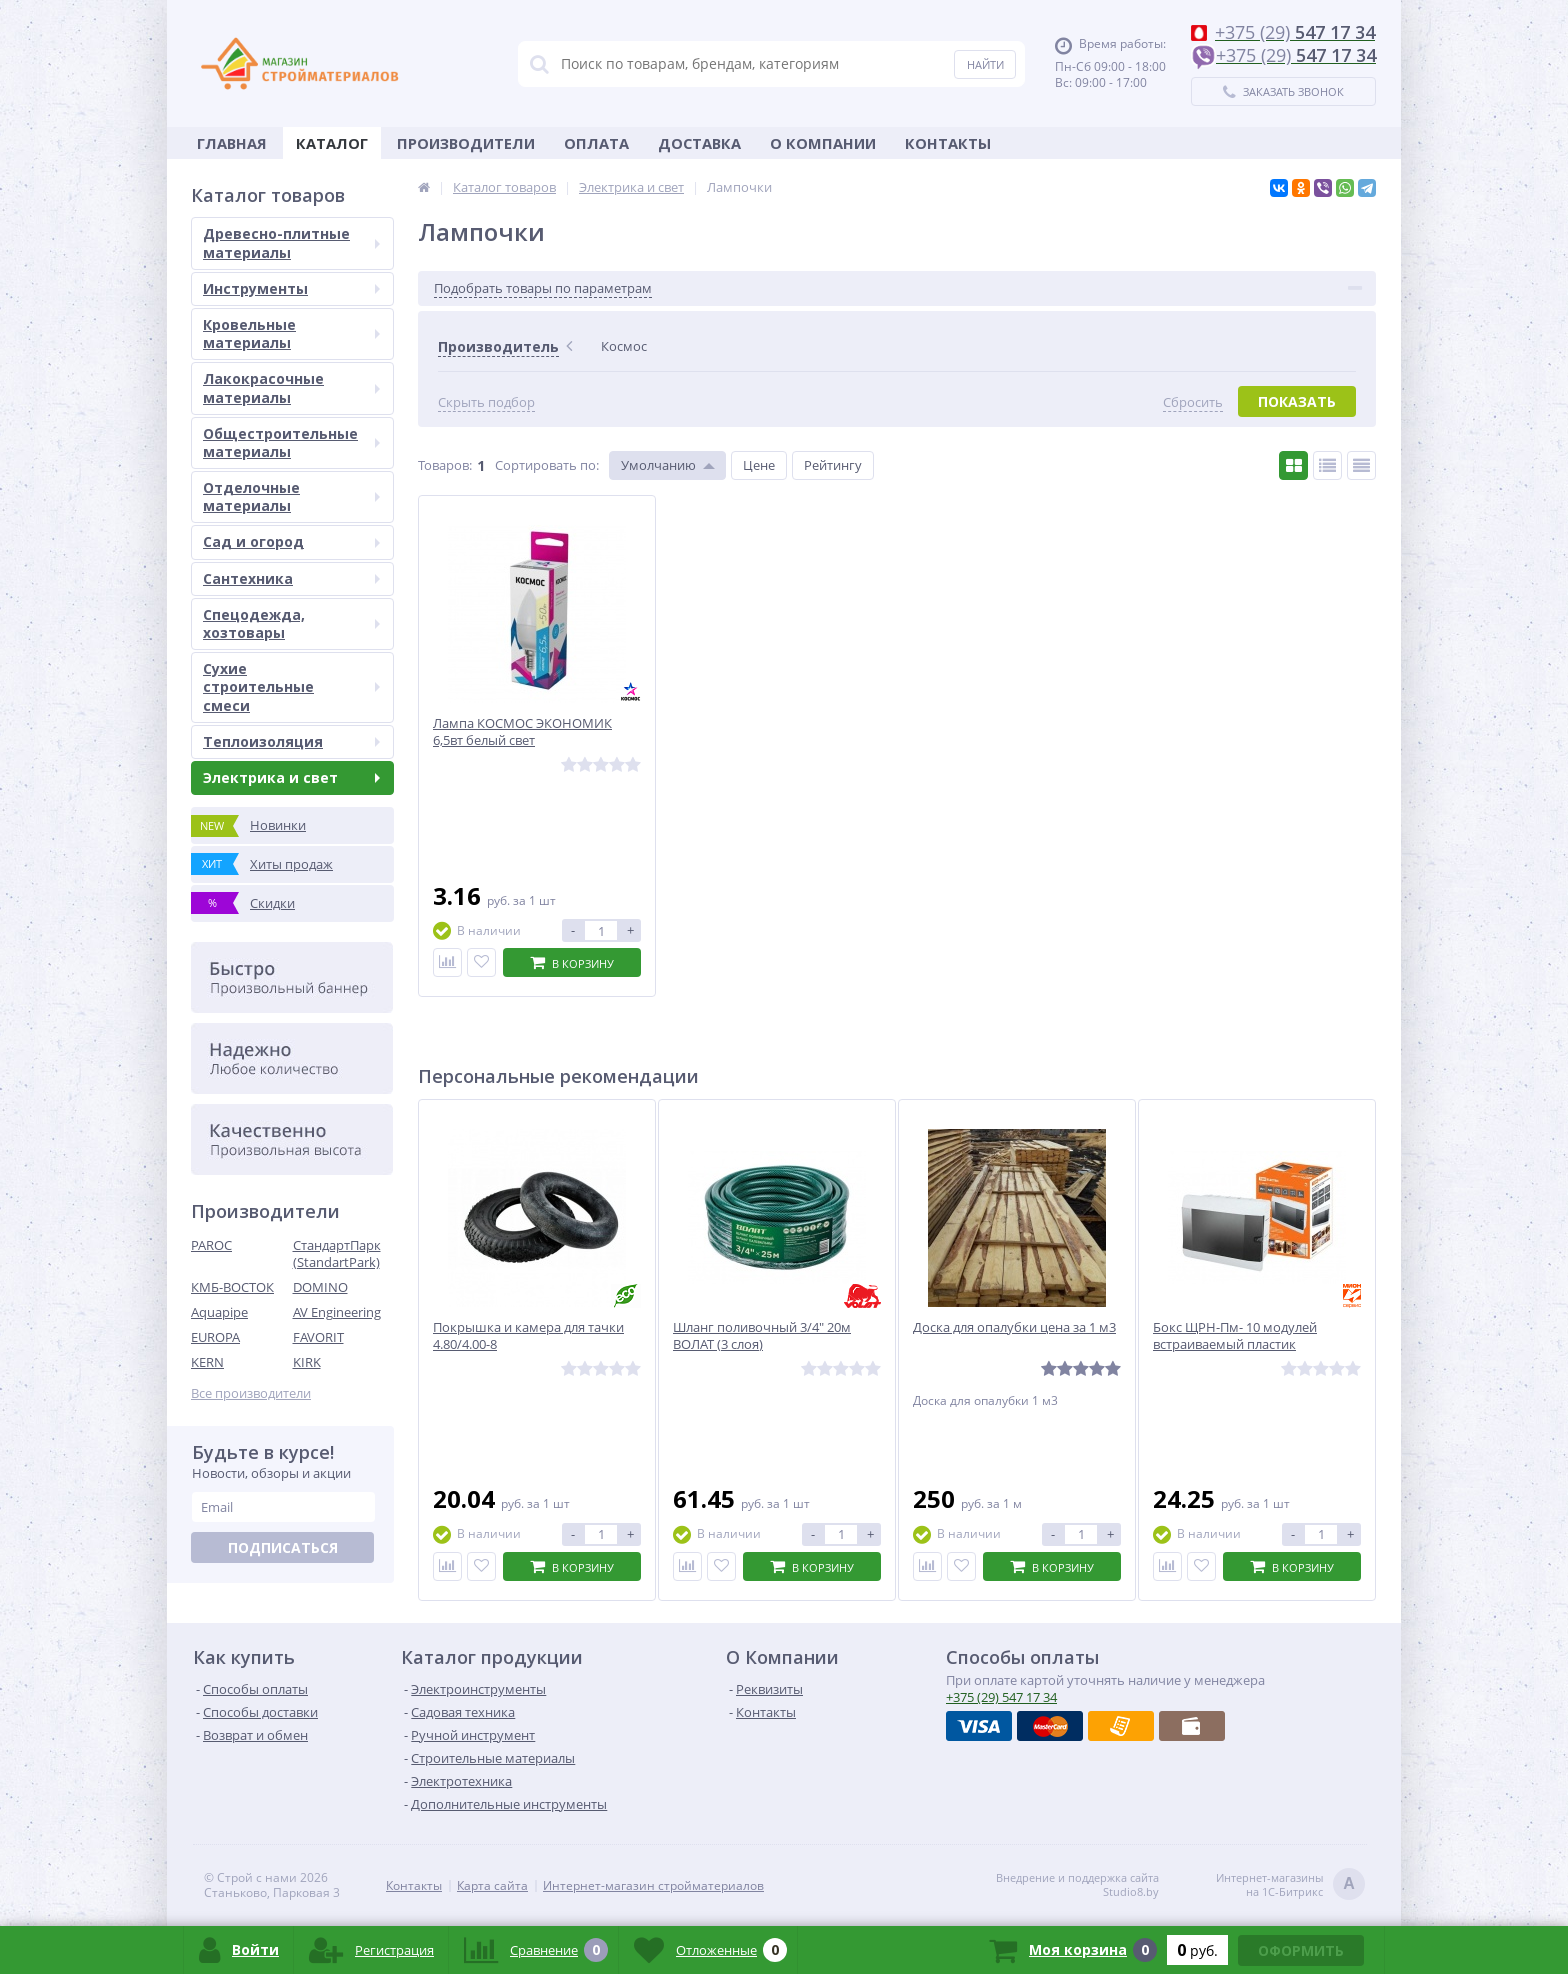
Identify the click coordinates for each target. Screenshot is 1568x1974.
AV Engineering (337, 1312)
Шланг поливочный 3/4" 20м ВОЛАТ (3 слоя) (762, 1336)
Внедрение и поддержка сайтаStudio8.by (1077, 1885)
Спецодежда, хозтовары (291, 623)
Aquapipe (219, 1312)
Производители (466, 143)
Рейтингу (833, 465)
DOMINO (320, 1287)
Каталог (332, 143)
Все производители (251, 1393)
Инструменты (291, 288)
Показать (1297, 401)
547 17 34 (1001, 1697)
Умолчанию (658, 465)
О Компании (823, 143)
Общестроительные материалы (291, 442)
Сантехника (291, 578)
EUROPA (215, 1337)
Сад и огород (291, 541)
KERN (207, 1362)
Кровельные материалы (291, 333)
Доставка (699, 143)
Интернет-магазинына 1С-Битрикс (1290, 1885)
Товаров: (445, 465)
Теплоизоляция (291, 741)
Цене (759, 465)
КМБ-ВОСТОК (232, 1287)
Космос (624, 346)
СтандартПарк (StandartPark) (337, 1253)
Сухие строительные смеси (291, 686)
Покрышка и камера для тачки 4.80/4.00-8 (528, 1336)
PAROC (211, 1245)
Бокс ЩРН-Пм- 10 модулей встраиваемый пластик (1235, 1336)
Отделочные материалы (291, 496)
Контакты (948, 143)
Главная (232, 143)
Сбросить (1193, 402)
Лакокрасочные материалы (291, 387)
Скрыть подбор (486, 402)
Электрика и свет (291, 777)
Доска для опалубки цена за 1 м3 (1014, 1327)
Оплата (596, 143)
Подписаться (283, 1547)
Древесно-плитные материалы (291, 242)
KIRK (307, 1362)
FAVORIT (318, 1337)
